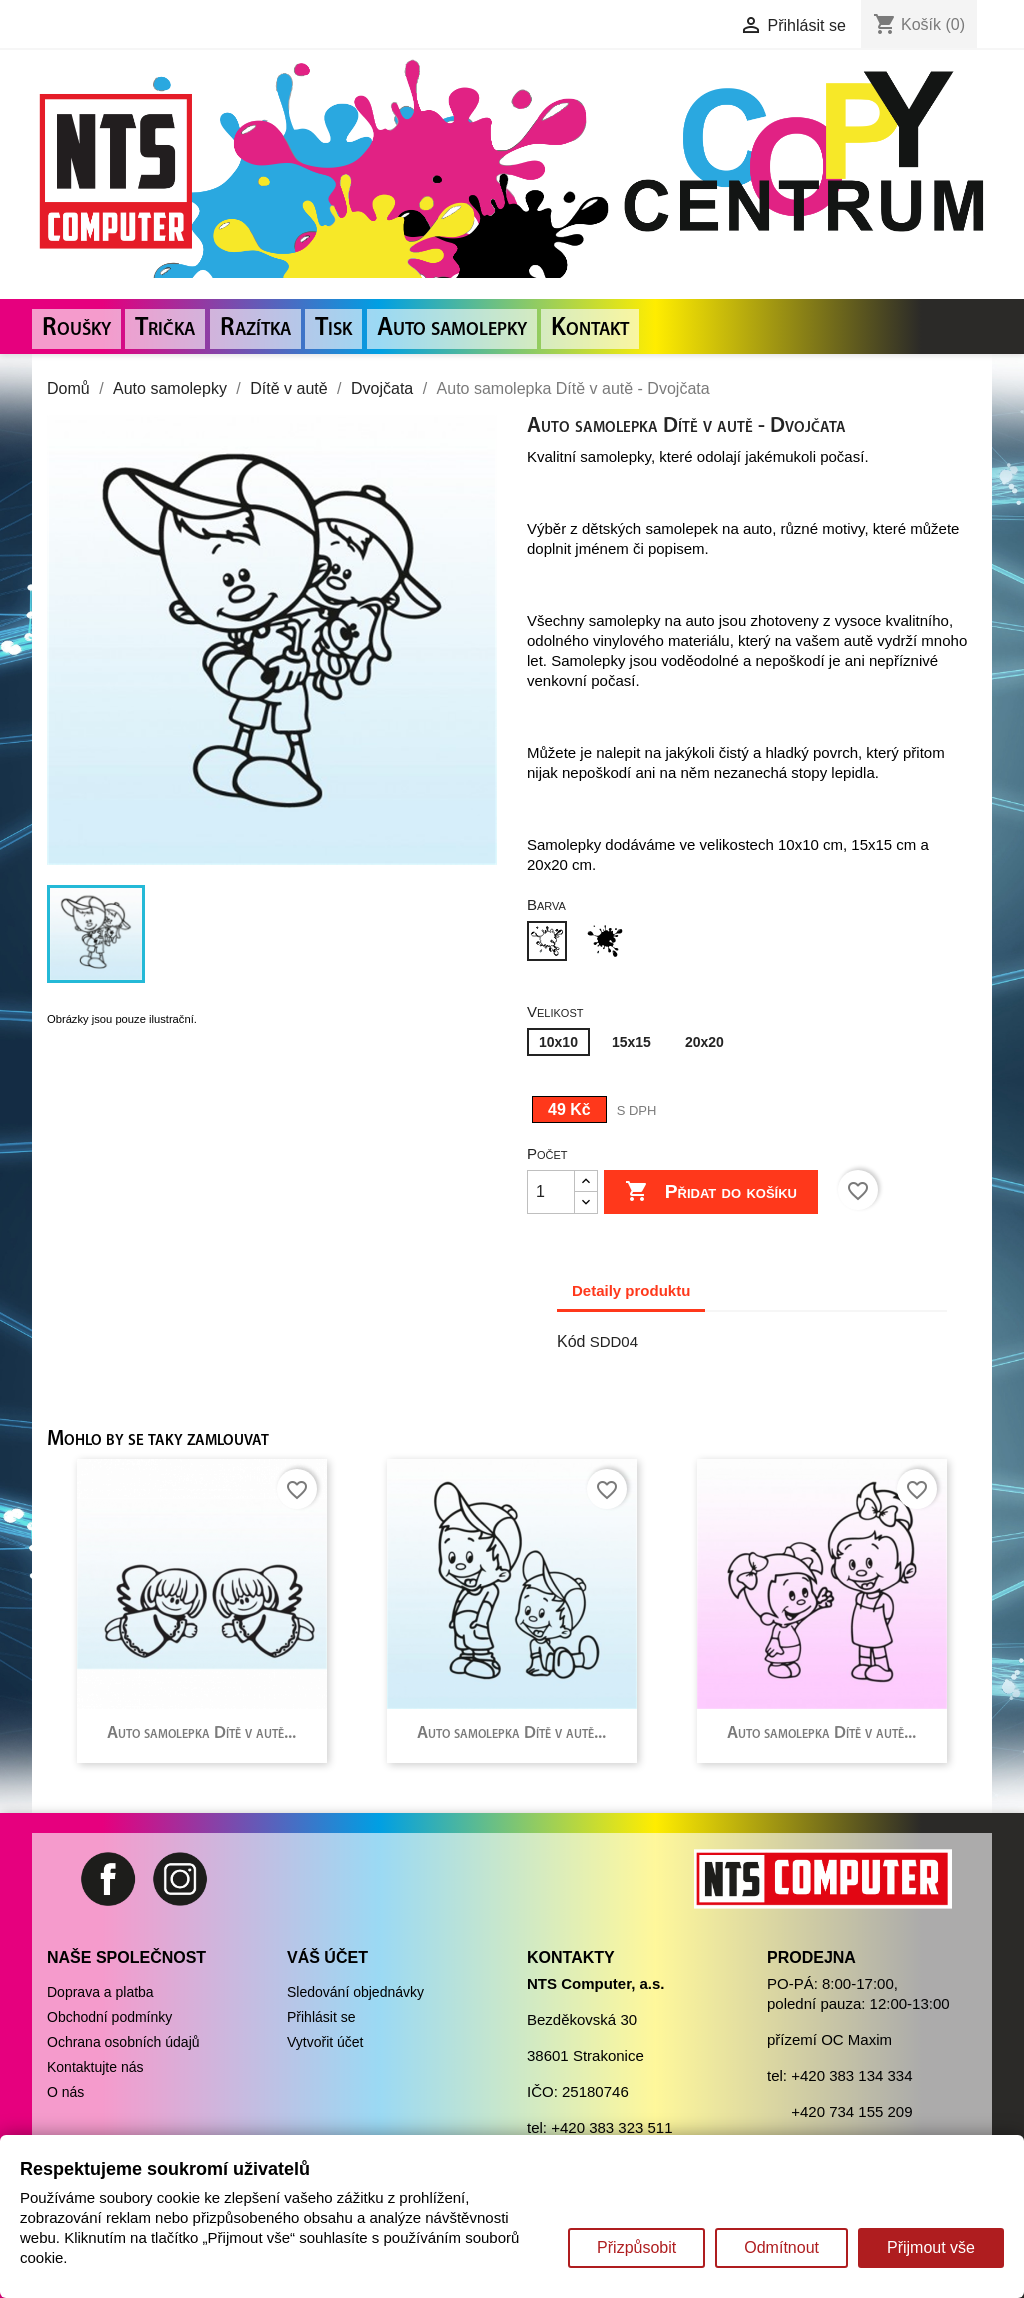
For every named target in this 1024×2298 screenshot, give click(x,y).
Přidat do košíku (711, 1192)
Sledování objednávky (355, 1992)
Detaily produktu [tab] (631, 1290)
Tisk (333, 328)
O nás (65, 2092)
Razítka (255, 328)
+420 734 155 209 (851, 2111)
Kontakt (590, 328)
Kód (571, 1341)
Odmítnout (781, 2247)
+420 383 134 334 (851, 2075)
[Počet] (551, 1192)
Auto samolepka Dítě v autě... (201, 1733)
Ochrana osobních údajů (123, 2042)
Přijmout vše (931, 2247)
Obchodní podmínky (109, 2017)
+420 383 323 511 (611, 2127)
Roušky (76, 328)
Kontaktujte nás (95, 2067)
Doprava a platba (100, 1992)
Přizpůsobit (636, 2247)
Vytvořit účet (325, 2042)
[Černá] (609, 943)
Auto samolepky (452, 328)
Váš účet (327, 1957)
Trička (165, 328)
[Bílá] (551, 943)
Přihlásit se (321, 2017)
